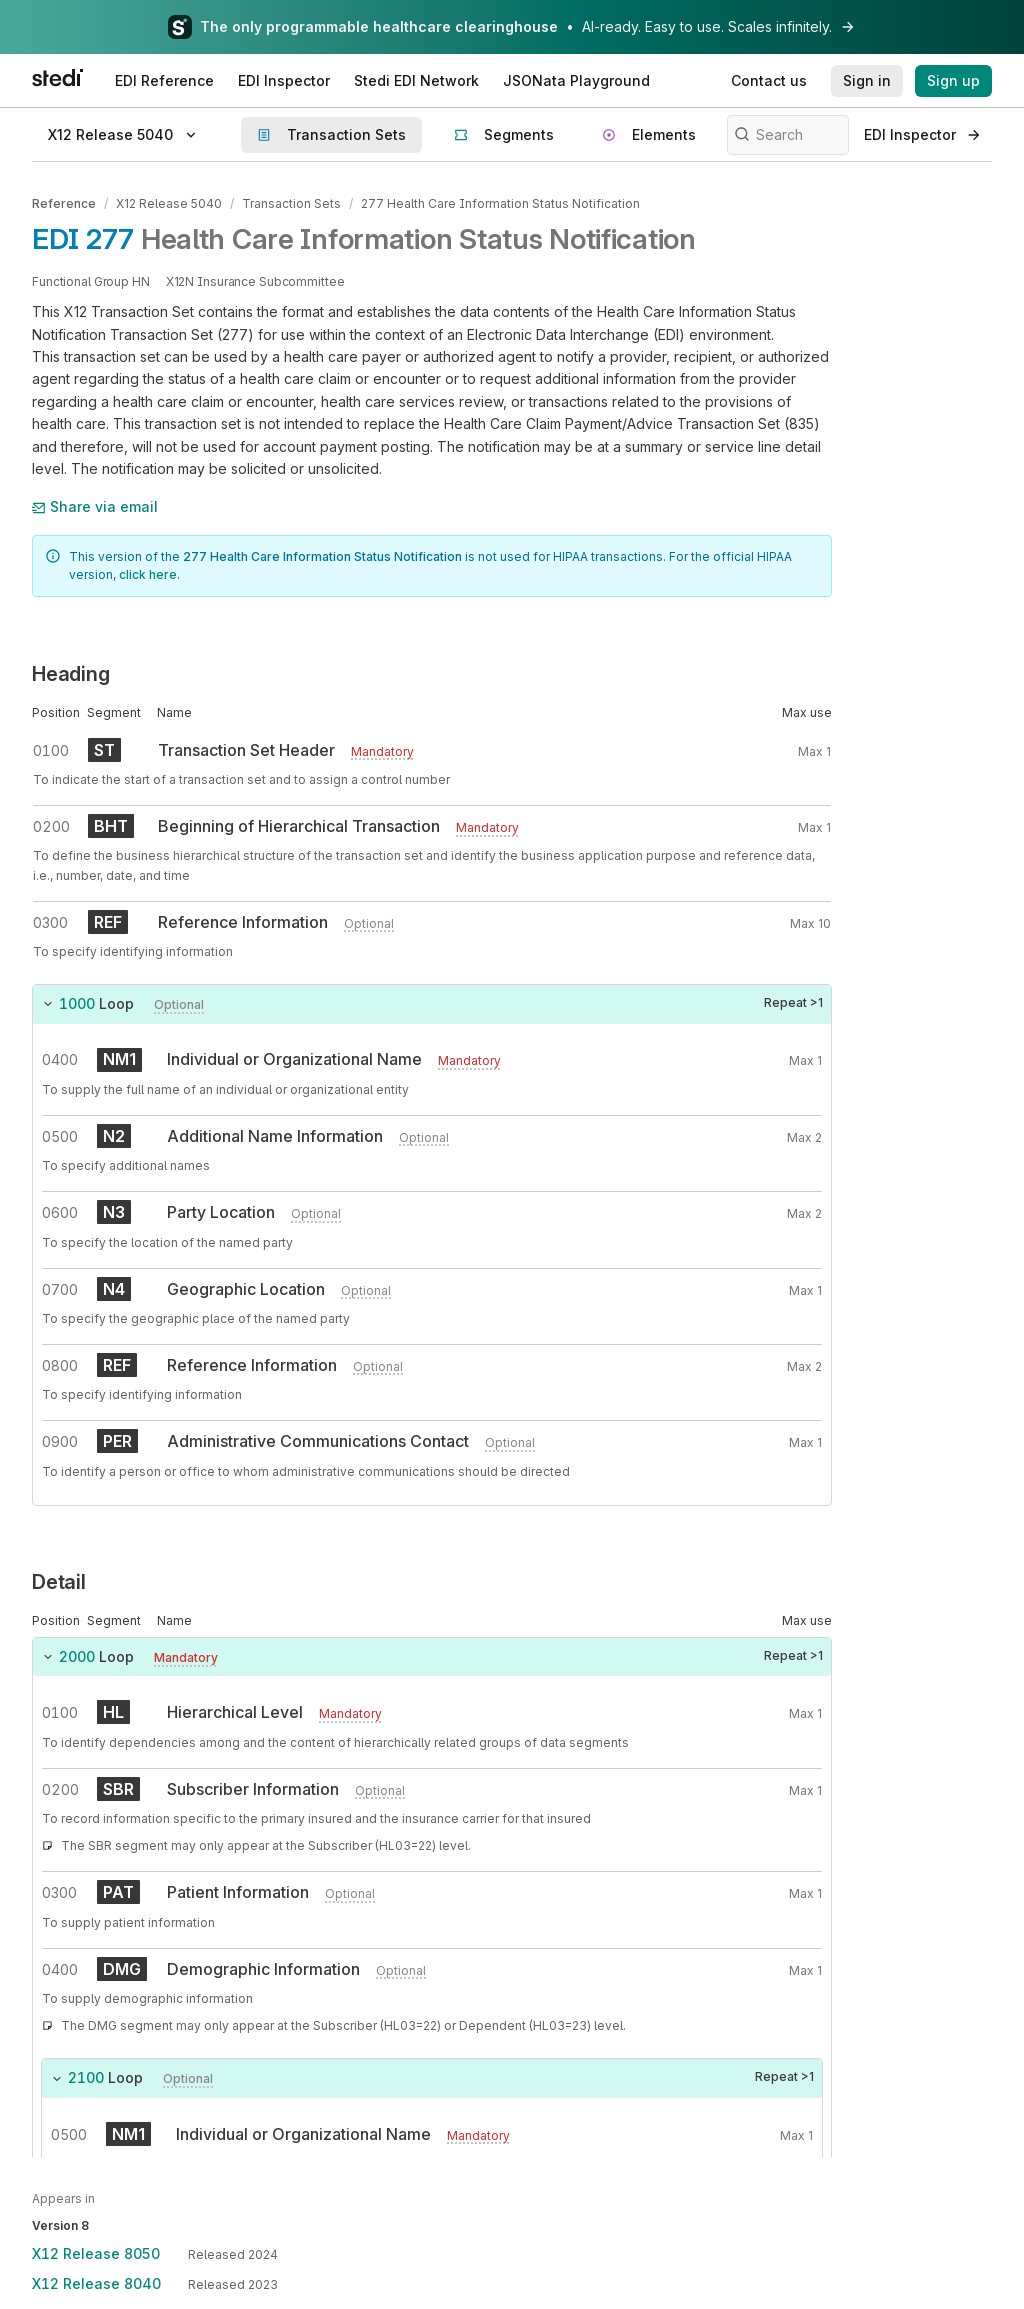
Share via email (95, 506)
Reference (64, 203)
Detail (59, 1582)
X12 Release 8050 (96, 2253)
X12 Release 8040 (96, 2283)
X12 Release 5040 (169, 203)
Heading (71, 674)
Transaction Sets (291, 203)
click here (148, 574)
